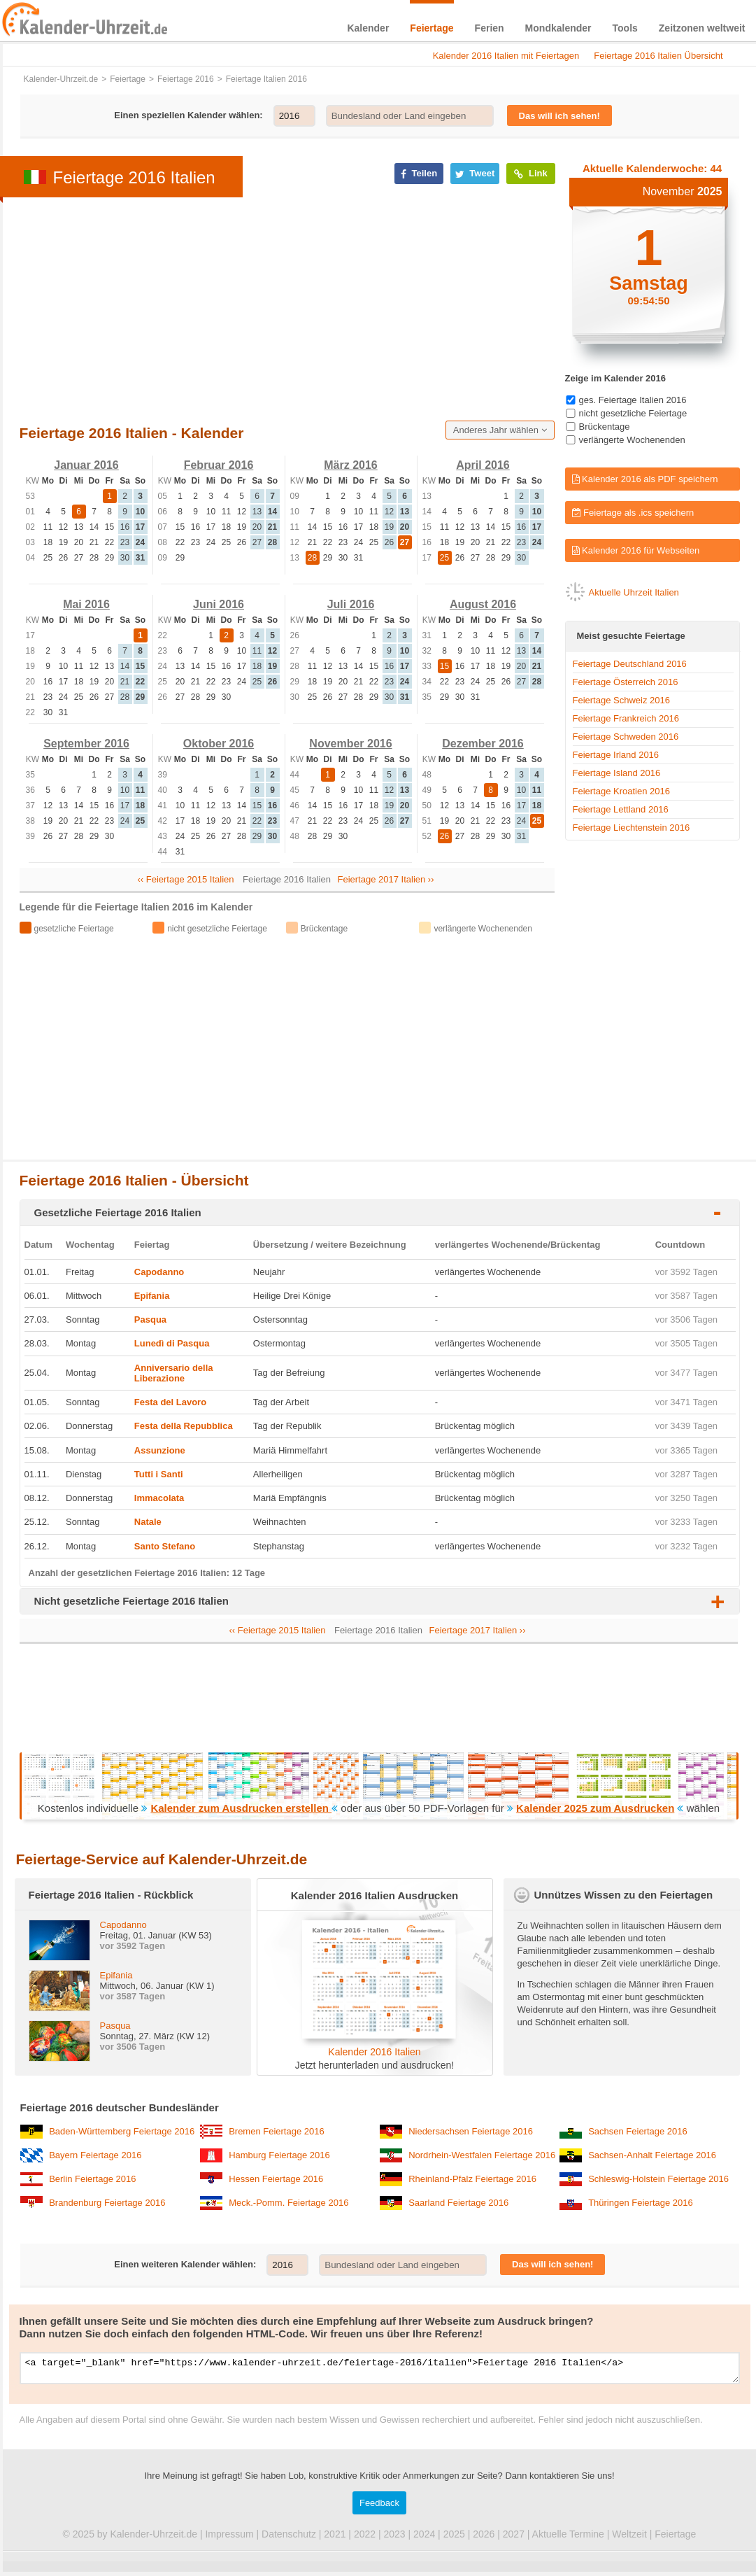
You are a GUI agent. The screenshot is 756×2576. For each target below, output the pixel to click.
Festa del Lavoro (170, 1402)
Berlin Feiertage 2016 (92, 2179)
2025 (454, 2538)
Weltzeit (629, 2538)
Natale (148, 1521)
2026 (483, 2538)
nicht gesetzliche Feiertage (633, 413)
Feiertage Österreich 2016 (625, 682)
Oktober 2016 (218, 743)
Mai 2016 (86, 604)
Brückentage (604, 426)
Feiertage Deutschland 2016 (630, 664)
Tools (625, 28)
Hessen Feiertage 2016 (276, 2179)
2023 (394, 2538)
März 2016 (351, 465)
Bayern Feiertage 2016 (95, 2155)
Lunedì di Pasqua (172, 1343)
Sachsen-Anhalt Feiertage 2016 (652, 2155)
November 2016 (350, 743)
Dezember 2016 (483, 743)
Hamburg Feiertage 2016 (279, 2155)
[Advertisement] (251, 308)
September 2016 (86, 743)
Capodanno (159, 1272)
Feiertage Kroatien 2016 (621, 791)
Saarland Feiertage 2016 (458, 2202)
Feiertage (431, 28)
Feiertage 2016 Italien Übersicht (658, 55)
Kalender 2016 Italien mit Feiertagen (506, 55)
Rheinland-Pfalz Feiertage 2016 (472, 2179)
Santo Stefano (164, 1546)
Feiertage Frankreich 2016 (626, 718)
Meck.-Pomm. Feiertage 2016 (288, 2202)
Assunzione (159, 1450)
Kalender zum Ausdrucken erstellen (240, 1808)
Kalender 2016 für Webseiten (636, 550)
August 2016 (483, 604)
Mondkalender (558, 28)
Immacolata (159, 1498)
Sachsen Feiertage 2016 (637, 2131)
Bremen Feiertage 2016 (276, 2131)
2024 (424, 2538)
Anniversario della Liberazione (173, 1373)
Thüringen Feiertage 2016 (640, 2202)
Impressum (229, 2538)
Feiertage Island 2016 (617, 773)
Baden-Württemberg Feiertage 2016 (121, 2131)
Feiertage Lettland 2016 (621, 809)
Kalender (368, 28)
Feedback (379, 2507)
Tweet (475, 173)
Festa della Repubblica (183, 1426)
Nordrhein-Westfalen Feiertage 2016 (481, 2155)
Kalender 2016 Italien (374, 2051)
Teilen (419, 173)
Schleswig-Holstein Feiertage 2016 (658, 2179)
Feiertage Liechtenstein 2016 (631, 827)
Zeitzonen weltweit (702, 28)
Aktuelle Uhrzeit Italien (634, 592)
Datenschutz (289, 2538)
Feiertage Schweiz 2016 (621, 700)
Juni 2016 (218, 604)
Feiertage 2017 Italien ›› (386, 879)
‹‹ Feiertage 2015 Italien (185, 879)
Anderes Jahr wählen (500, 430)
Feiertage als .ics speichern (633, 512)
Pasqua (150, 1319)
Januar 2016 (86, 465)
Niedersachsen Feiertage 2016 (470, 2131)
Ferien (489, 28)
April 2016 (482, 465)
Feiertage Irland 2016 (616, 754)
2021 (334, 2538)
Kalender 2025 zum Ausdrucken (595, 1808)
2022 (365, 2538)
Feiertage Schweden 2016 (626, 736)
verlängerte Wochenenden (632, 440)
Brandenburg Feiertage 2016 (107, 2202)
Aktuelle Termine (568, 2538)
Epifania (152, 1295)
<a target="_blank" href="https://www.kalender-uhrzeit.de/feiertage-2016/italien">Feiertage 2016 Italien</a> (380, 2370)
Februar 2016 (219, 465)
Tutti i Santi (158, 1474)
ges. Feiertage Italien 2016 (633, 400)
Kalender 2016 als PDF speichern (645, 479)
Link (530, 173)
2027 (514, 2538)
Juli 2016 (351, 604)
